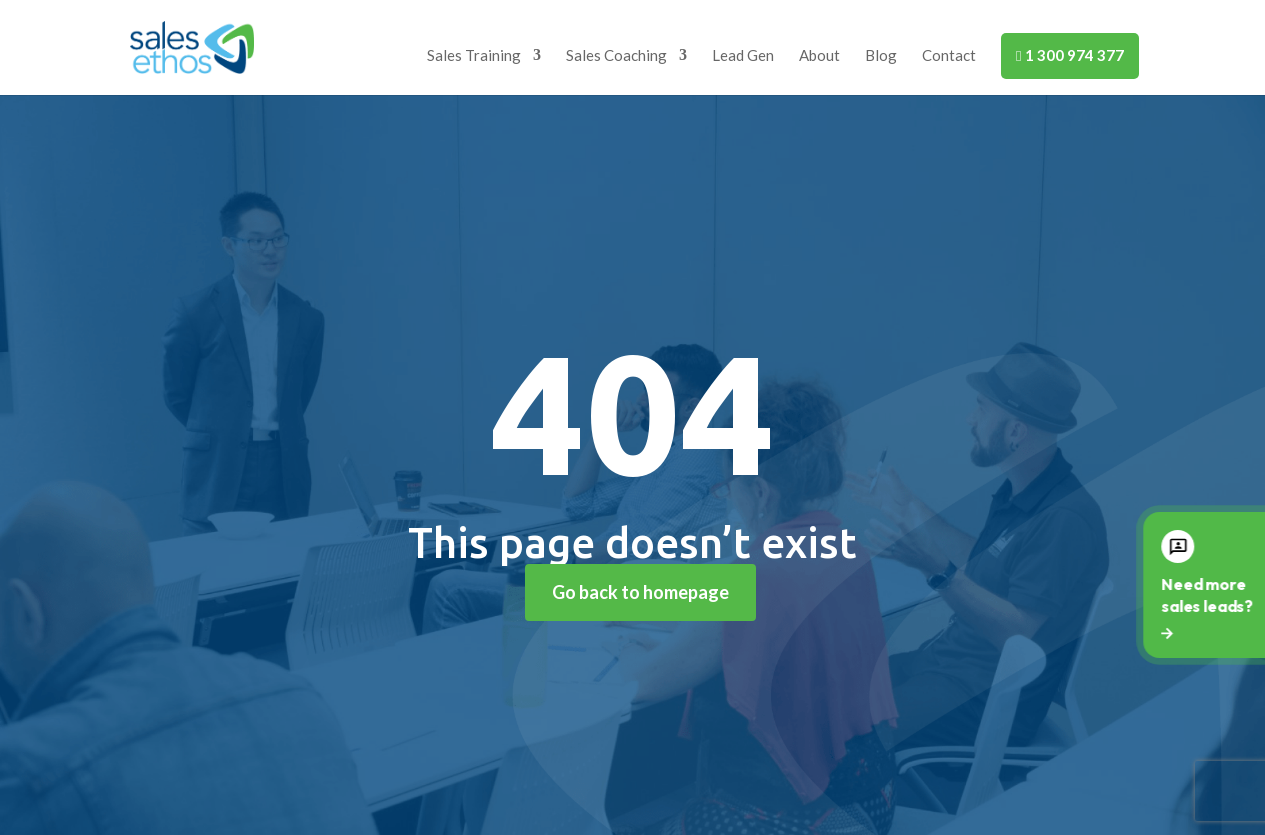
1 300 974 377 (1069, 55)
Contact (949, 56)
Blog (881, 56)
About (819, 56)
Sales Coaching (616, 56)
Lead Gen (743, 56)
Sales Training (474, 56)
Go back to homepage (640, 592)
